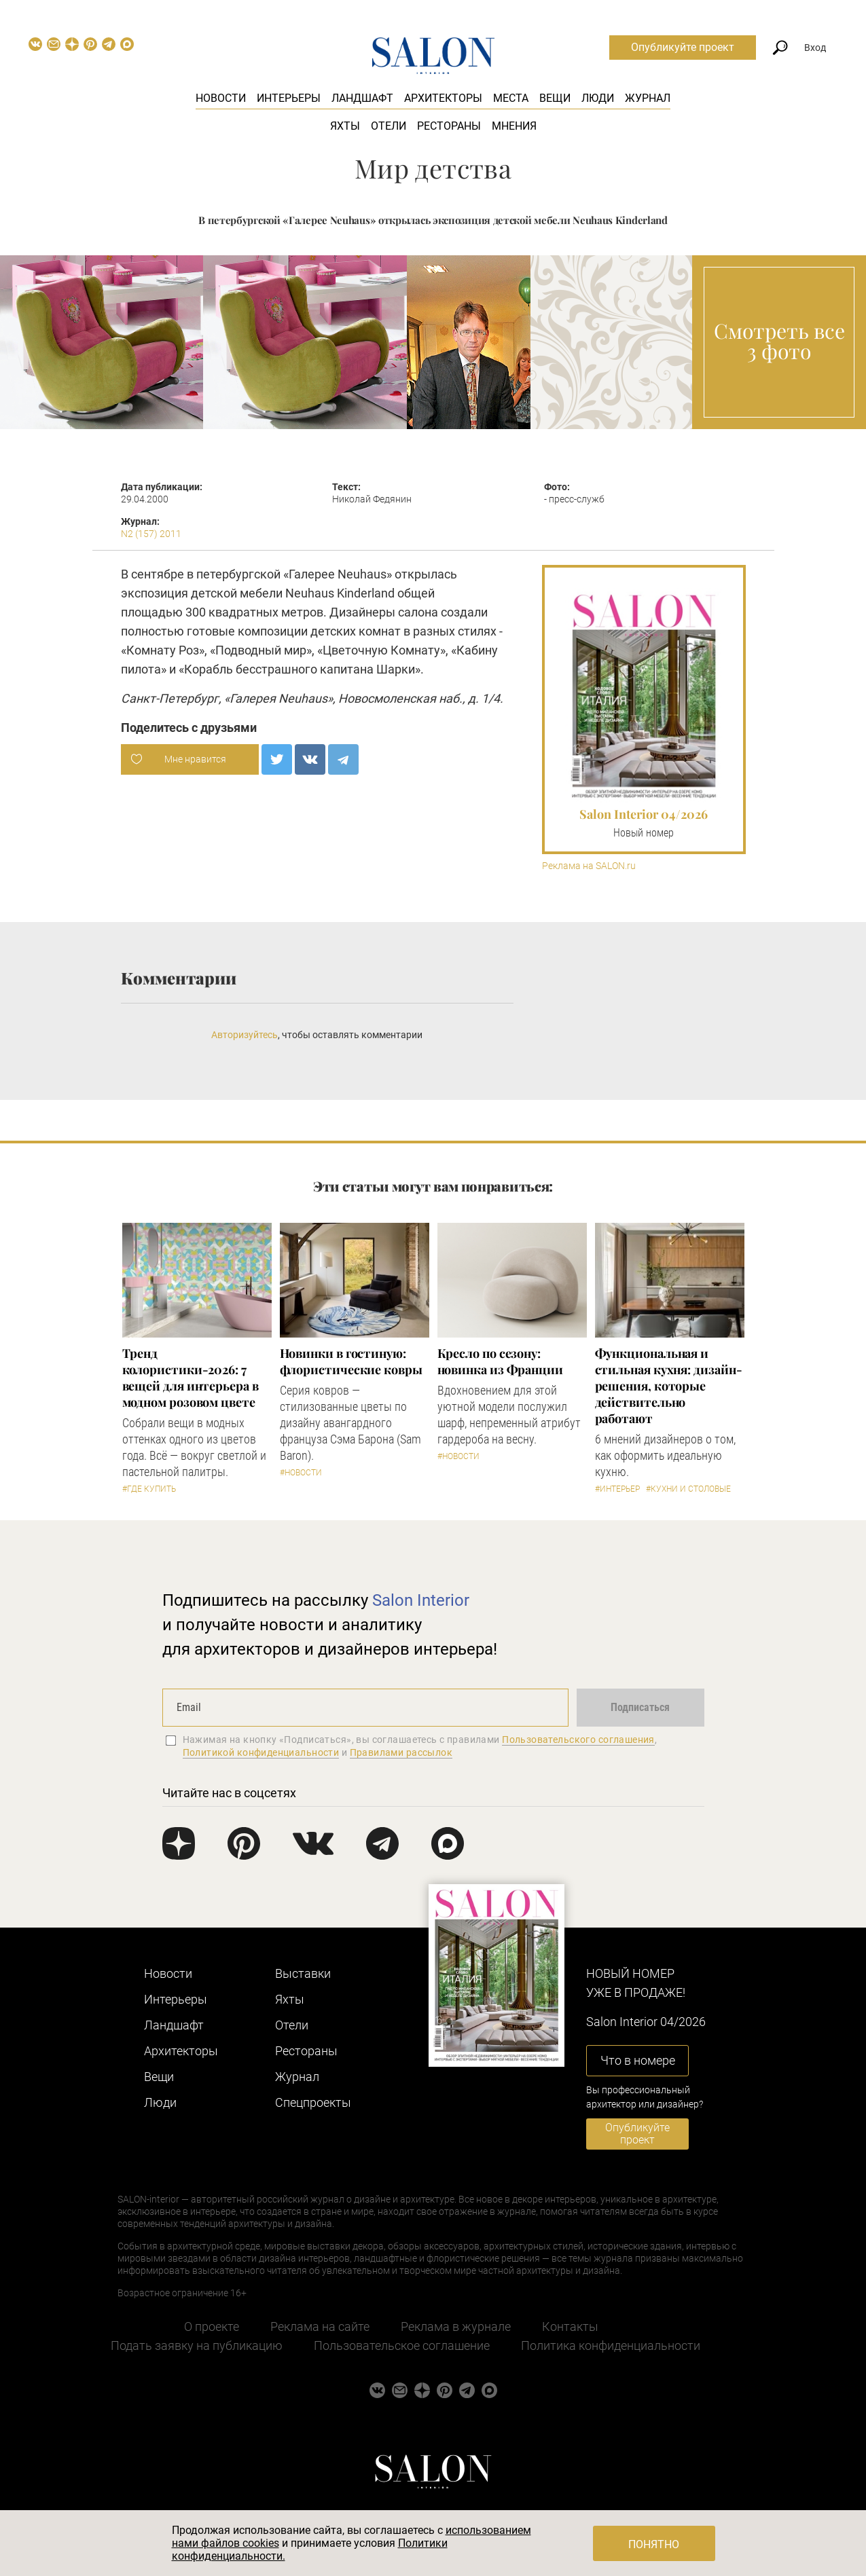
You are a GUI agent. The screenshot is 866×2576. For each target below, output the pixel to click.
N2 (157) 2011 (151, 533)
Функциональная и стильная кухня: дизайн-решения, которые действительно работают (668, 1386)
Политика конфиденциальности (610, 2345)
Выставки (303, 1973)
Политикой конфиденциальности (261, 1752)
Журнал (647, 98)
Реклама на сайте (319, 2326)
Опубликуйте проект (682, 47)
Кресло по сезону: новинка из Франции (500, 1361)
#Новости (301, 1473)
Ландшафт (362, 98)
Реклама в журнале (456, 2326)
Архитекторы (443, 98)
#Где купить (149, 1489)
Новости (221, 98)
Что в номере (637, 2060)
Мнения (514, 125)
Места (510, 98)
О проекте (211, 2326)
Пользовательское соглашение (402, 2345)
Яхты (345, 125)
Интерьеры (289, 98)
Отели (388, 125)
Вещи (555, 98)
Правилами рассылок (401, 1752)
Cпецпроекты (313, 2102)
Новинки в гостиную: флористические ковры (351, 1361)
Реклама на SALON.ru (589, 866)
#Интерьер (617, 1489)
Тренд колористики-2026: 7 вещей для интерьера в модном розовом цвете (190, 1377)
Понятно (653, 2544)
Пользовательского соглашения (578, 1739)
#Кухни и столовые (688, 1489)
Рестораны (449, 125)
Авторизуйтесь (244, 1034)
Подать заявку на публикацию (197, 2345)
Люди (597, 98)
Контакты (570, 2326)
